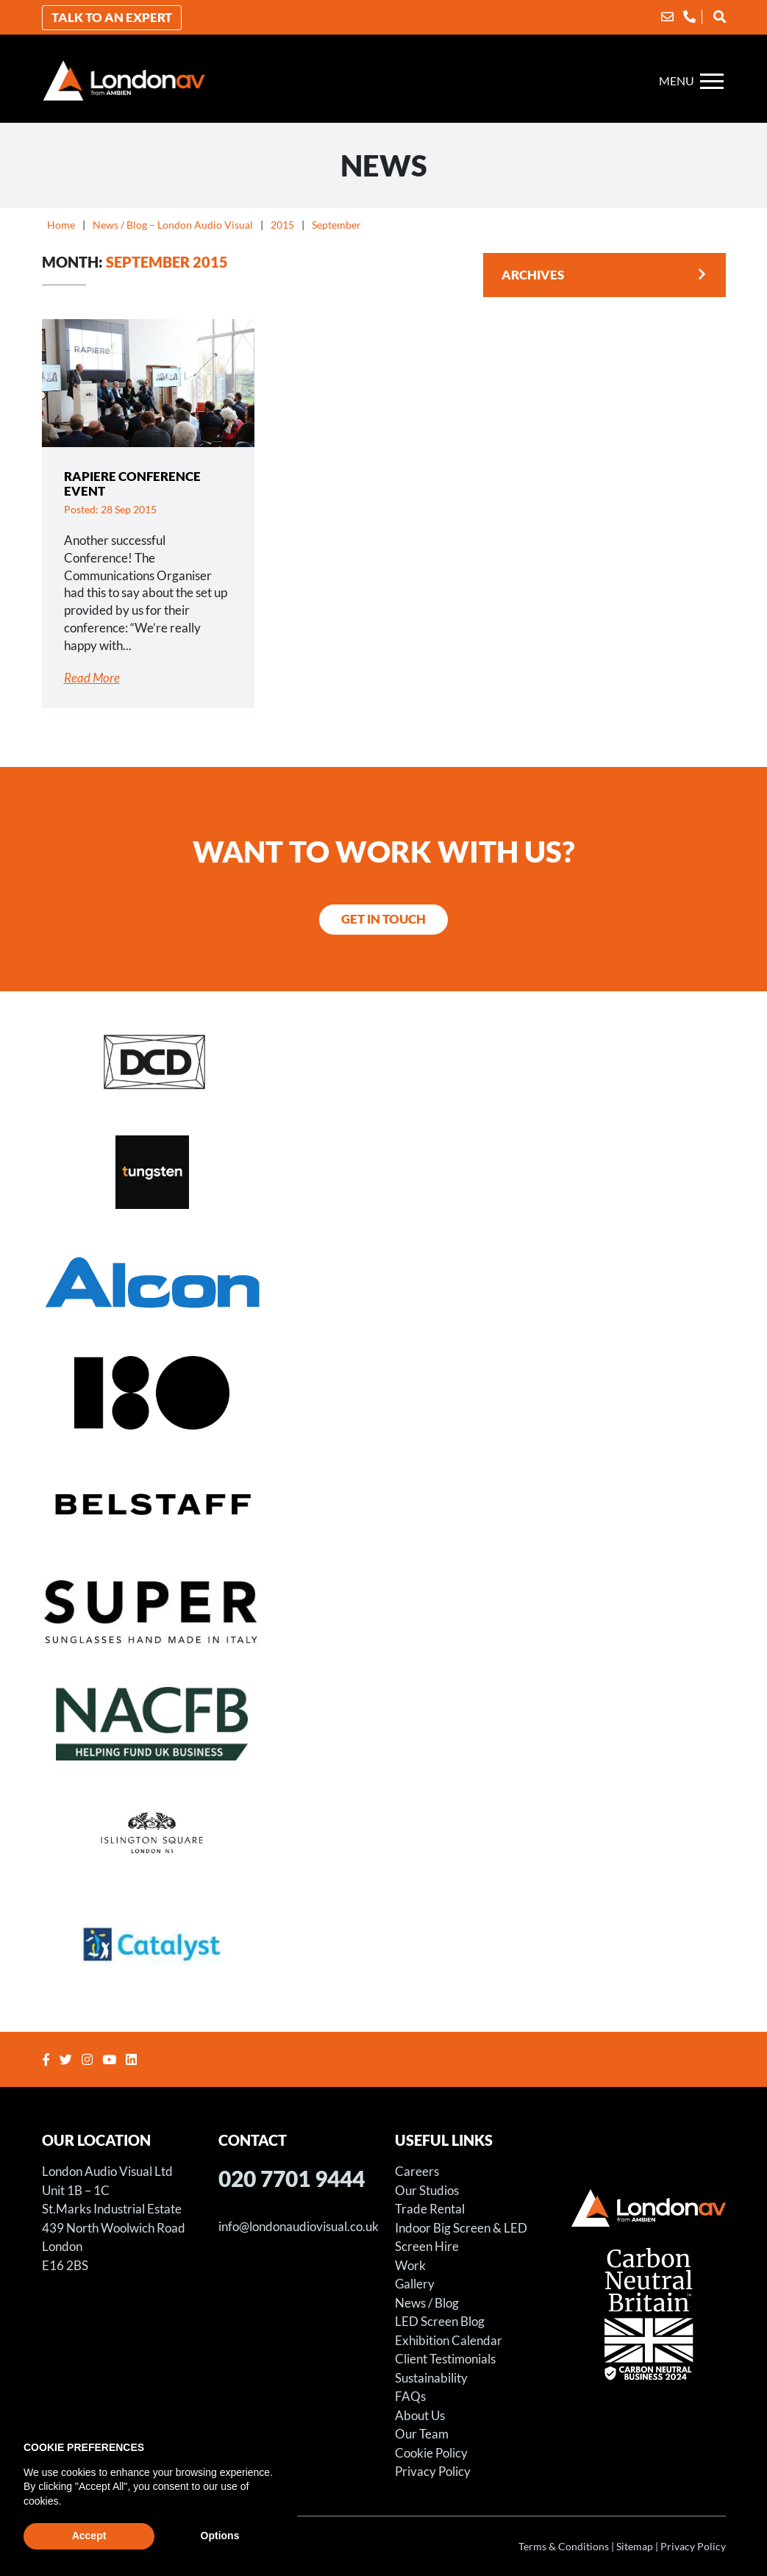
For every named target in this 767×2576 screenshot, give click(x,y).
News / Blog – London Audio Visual (173, 224)
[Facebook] (48, 2059)
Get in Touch (383, 919)
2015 (282, 224)
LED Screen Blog (440, 2321)
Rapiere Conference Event (132, 483)
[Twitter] (68, 2059)
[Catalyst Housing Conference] (384, 1943)
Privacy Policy (433, 2471)
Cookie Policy (431, 2453)
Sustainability (431, 2378)
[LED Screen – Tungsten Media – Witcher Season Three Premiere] (384, 1171)
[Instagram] (89, 2059)
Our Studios (427, 2190)
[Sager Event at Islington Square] (384, 1833)
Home (61, 224)
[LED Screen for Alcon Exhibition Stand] (384, 1282)
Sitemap (634, 2546)
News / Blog (427, 2303)
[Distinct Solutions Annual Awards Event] (384, 1061)
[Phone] (689, 16)
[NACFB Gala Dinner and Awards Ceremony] (384, 1723)
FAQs (410, 2396)
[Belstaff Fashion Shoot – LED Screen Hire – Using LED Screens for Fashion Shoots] (384, 1502)
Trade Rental (430, 2208)
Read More (92, 677)
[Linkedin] (133, 2059)
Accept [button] (89, 2535)
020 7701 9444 (291, 2178)
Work (410, 2265)
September (336, 224)
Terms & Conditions (563, 2546)
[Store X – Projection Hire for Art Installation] (384, 1392)
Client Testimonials (445, 2358)
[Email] (667, 16)
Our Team (422, 2433)
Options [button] (220, 2535)
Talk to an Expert (111, 17)
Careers (417, 2171)
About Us (420, 2415)
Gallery (415, 2283)
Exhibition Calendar (448, 2340)
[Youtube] (111, 2059)
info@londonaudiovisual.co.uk (298, 2226)
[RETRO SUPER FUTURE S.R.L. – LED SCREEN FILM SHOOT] (384, 1613)
